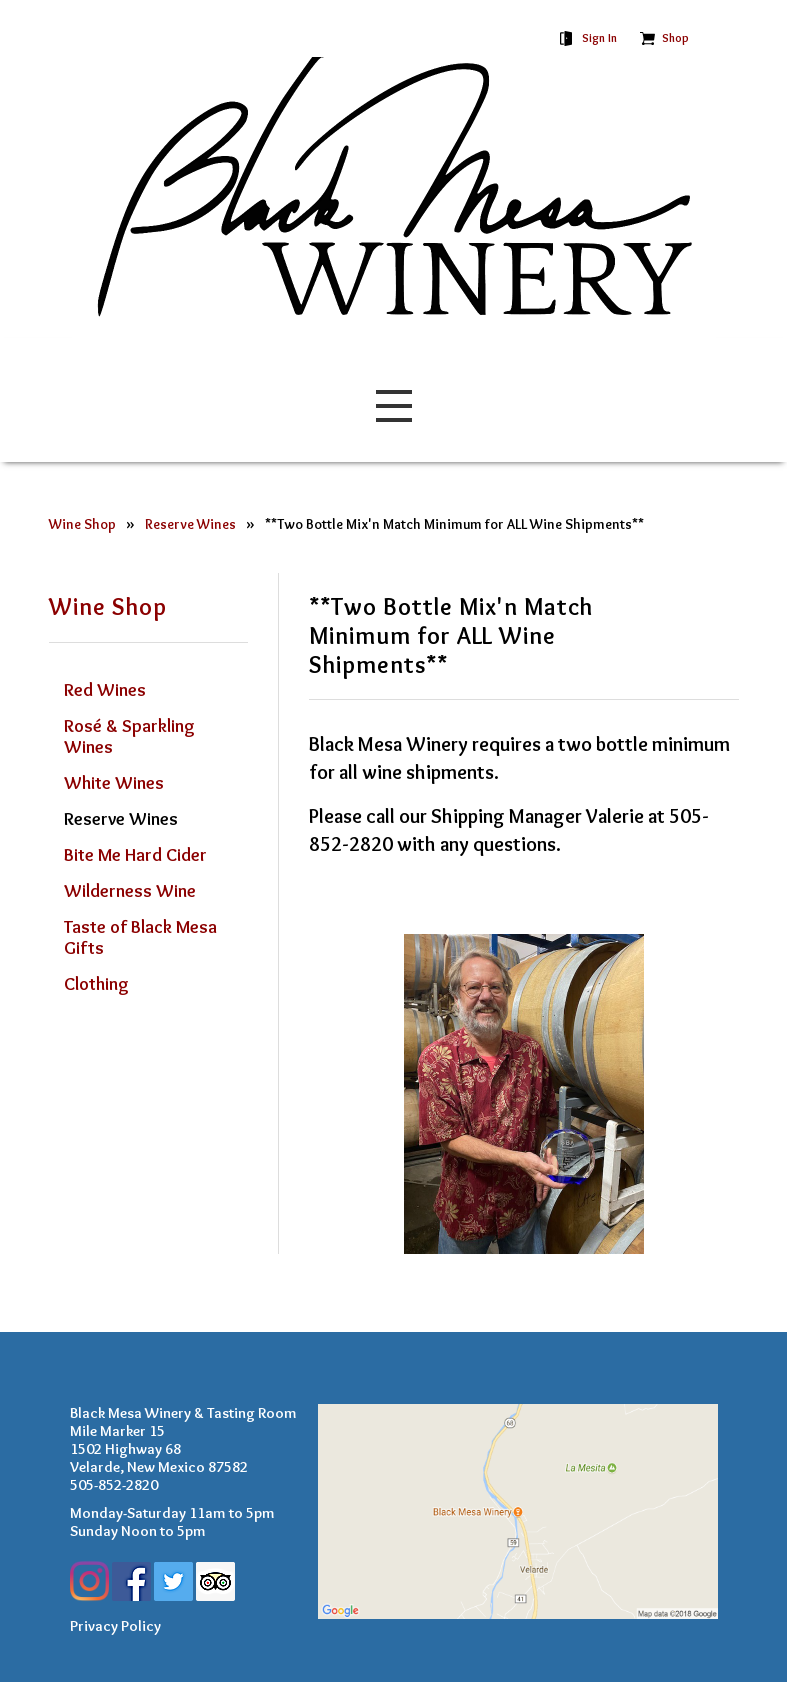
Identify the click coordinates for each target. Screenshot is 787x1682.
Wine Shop (82, 524)
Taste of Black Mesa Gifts (140, 937)
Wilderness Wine (130, 891)
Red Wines (105, 690)
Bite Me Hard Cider (135, 855)
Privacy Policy (115, 1626)
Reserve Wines (190, 524)
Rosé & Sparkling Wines (129, 736)
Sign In (599, 37)
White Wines (114, 783)
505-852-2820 (114, 1485)
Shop (675, 37)
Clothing (96, 984)
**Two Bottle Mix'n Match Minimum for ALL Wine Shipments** (454, 524)
